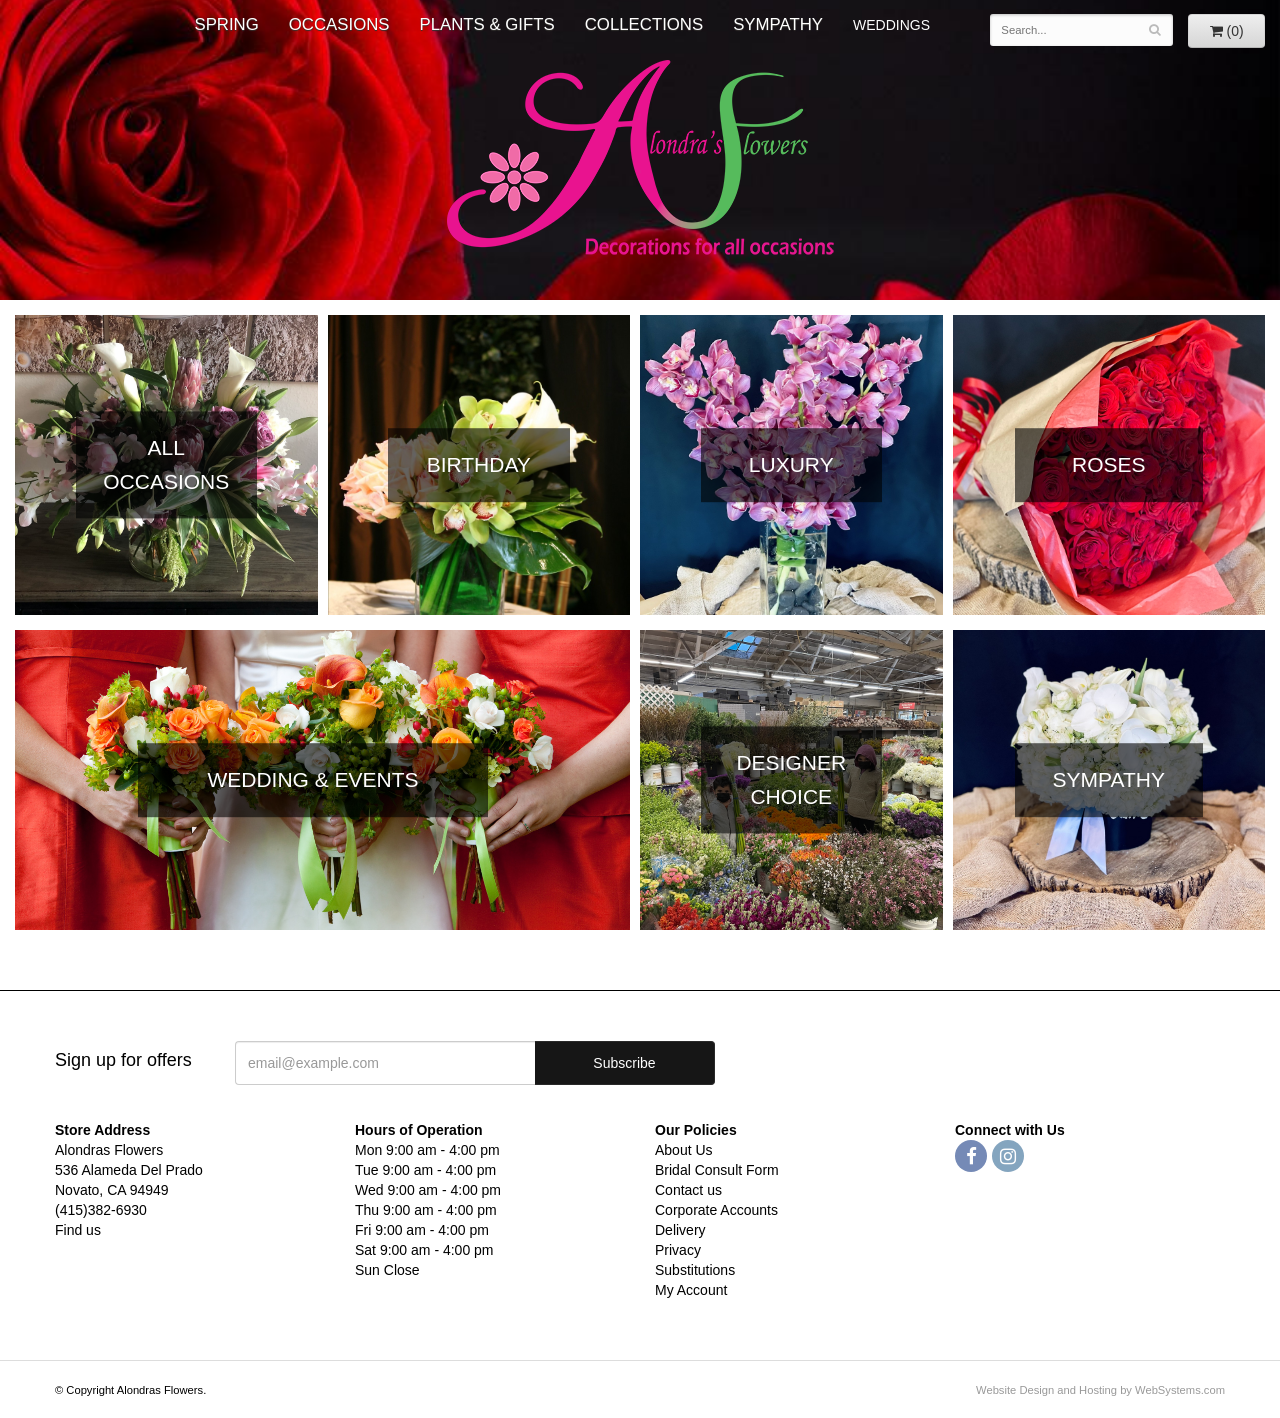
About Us (684, 1150)
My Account (691, 1290)
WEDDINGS (891, 25)
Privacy (678, 1250)
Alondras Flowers (640, 160)
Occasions (339, 24)
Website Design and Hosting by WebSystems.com (1100, 1390)
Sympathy (778, 24)
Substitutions (695, 1270)
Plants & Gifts (487, 24)
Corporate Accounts (716, 1210)
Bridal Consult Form (717, 1170)
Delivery (680, 1230)
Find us (78, 1230)
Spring (226, 24)
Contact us (688, 1190)
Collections (644, 24)
